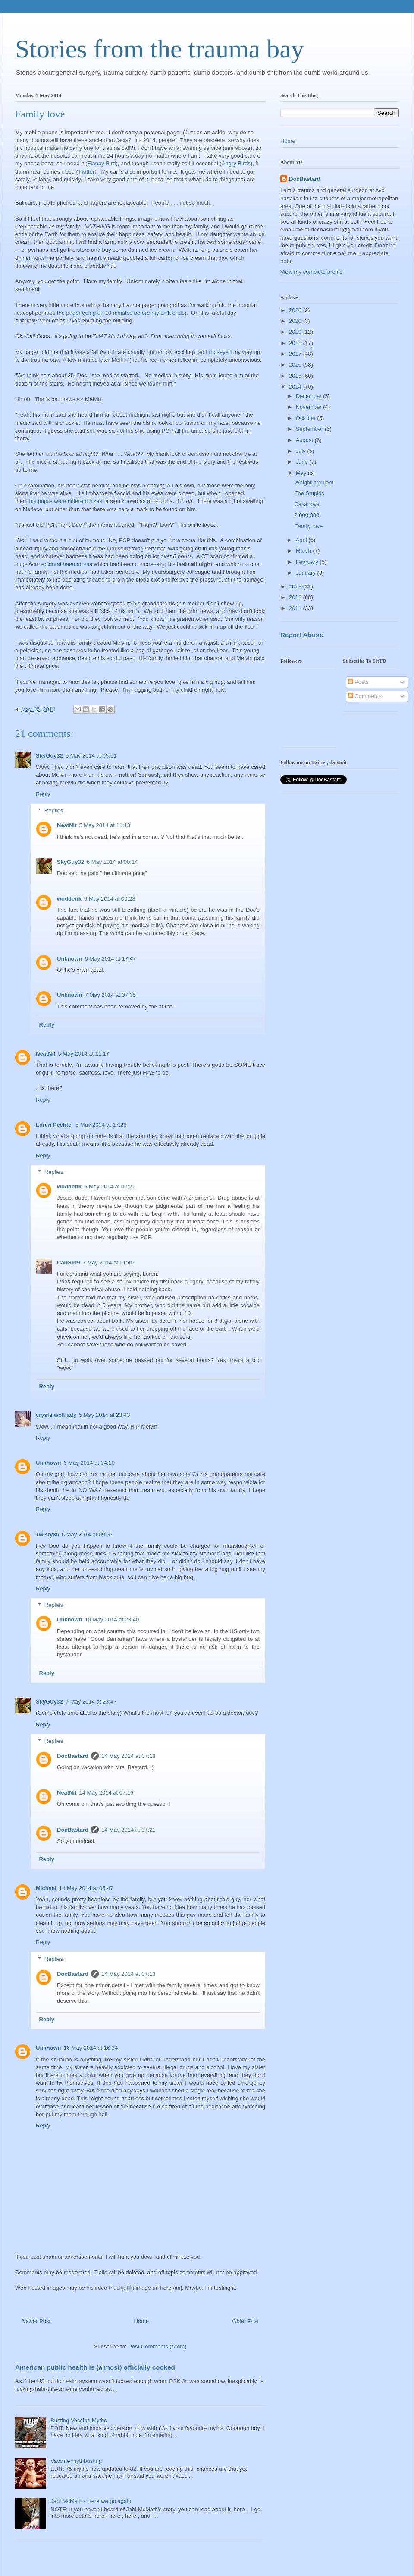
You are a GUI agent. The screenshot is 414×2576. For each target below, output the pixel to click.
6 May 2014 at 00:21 (109, 1186)
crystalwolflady (56, 1415)
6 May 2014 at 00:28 (109, 898)
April (302, 540)
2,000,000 (306, 515)
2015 (296, 376)
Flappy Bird (102, 163)
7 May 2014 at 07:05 (110, 995)
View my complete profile (311, 272)
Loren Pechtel (54, 1125)
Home (141, 2321)
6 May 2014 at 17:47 (110, 958)
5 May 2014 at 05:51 (91, 755)
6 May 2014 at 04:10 (89, 1463)
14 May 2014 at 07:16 (106, 1792)
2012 (296, 597)
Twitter (86, 171)
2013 (296, 586)
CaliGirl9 (68, 1262)
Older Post (245, 2321)
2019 (296, 332)
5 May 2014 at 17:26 (101, 1125)
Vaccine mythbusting (76, 2461)
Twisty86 (47, 1534)
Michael (46, 1888)
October (306, 418)
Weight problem (313, 482)
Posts (358, 682)
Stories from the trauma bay (159, 49)
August (305, 440)
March (304, 550)
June (303, 461)
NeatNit (67, 825)
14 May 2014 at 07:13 (128, 1756)
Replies (53, 810)
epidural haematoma (67, 564)
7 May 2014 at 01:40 (108, 1262)
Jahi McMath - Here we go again (90, 2501)
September (310, 429)
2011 (296, 608)
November (309, 407)
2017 (296, 354)
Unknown (69, 958)
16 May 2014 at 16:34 (91, 2048)
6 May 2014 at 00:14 (112, 862)
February (308, 562)
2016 (296, 364)
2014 (296, 386)
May (302, 473)
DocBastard (72, 1756)
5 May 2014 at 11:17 (84, 1053)
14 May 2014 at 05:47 (86, 1888)
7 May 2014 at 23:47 (91, 1701)
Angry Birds (236, 163)
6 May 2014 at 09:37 (87, 1534)
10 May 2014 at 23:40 (112, 1619)
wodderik (69, 898)
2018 (296, 343)
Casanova (307, 504)
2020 (296, 321)
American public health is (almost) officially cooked (95, 2367)
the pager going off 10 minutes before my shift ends (121, 313)
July (301, 451)
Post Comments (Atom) (157, 2346)
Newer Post (36, 2321)
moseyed (220, 352)
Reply (43, 794)
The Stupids (309, 493)
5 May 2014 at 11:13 (105, 825)
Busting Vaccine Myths (78, 2420)
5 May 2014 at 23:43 (104, 1415)
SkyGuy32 (49, 755)
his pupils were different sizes (66, 501)
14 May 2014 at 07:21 (128, 1830)
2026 (296, 310)
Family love (308, 526)
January (306, 572)
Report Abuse (301, 634)
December (309, 396)
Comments (365, 696)
